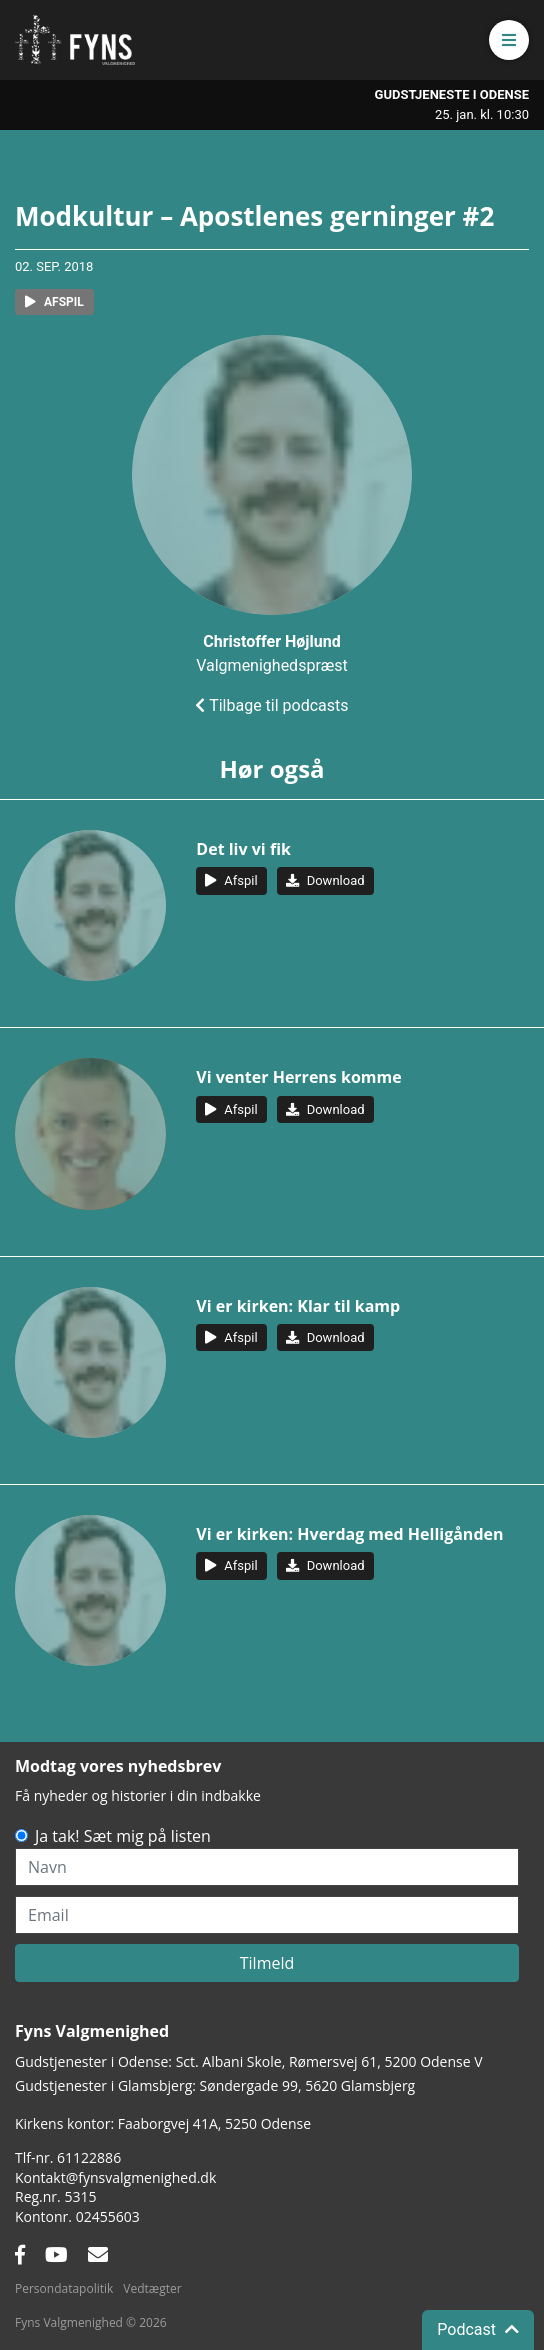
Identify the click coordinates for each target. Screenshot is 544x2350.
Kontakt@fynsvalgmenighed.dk (115, 2177)
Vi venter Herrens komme (298, 1077)
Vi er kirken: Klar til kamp (298, 1306)
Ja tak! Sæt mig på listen (123, 1836)
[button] (509, 40)
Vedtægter (152, 2288)
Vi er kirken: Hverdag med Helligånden (349, 1534)
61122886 (89, 2157)
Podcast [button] (478, 2329)
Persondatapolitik (64, 2288)
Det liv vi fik (243, 849)
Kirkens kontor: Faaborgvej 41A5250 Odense (163, 2123)
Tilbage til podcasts (271, 705)
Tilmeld (267, 1963)
